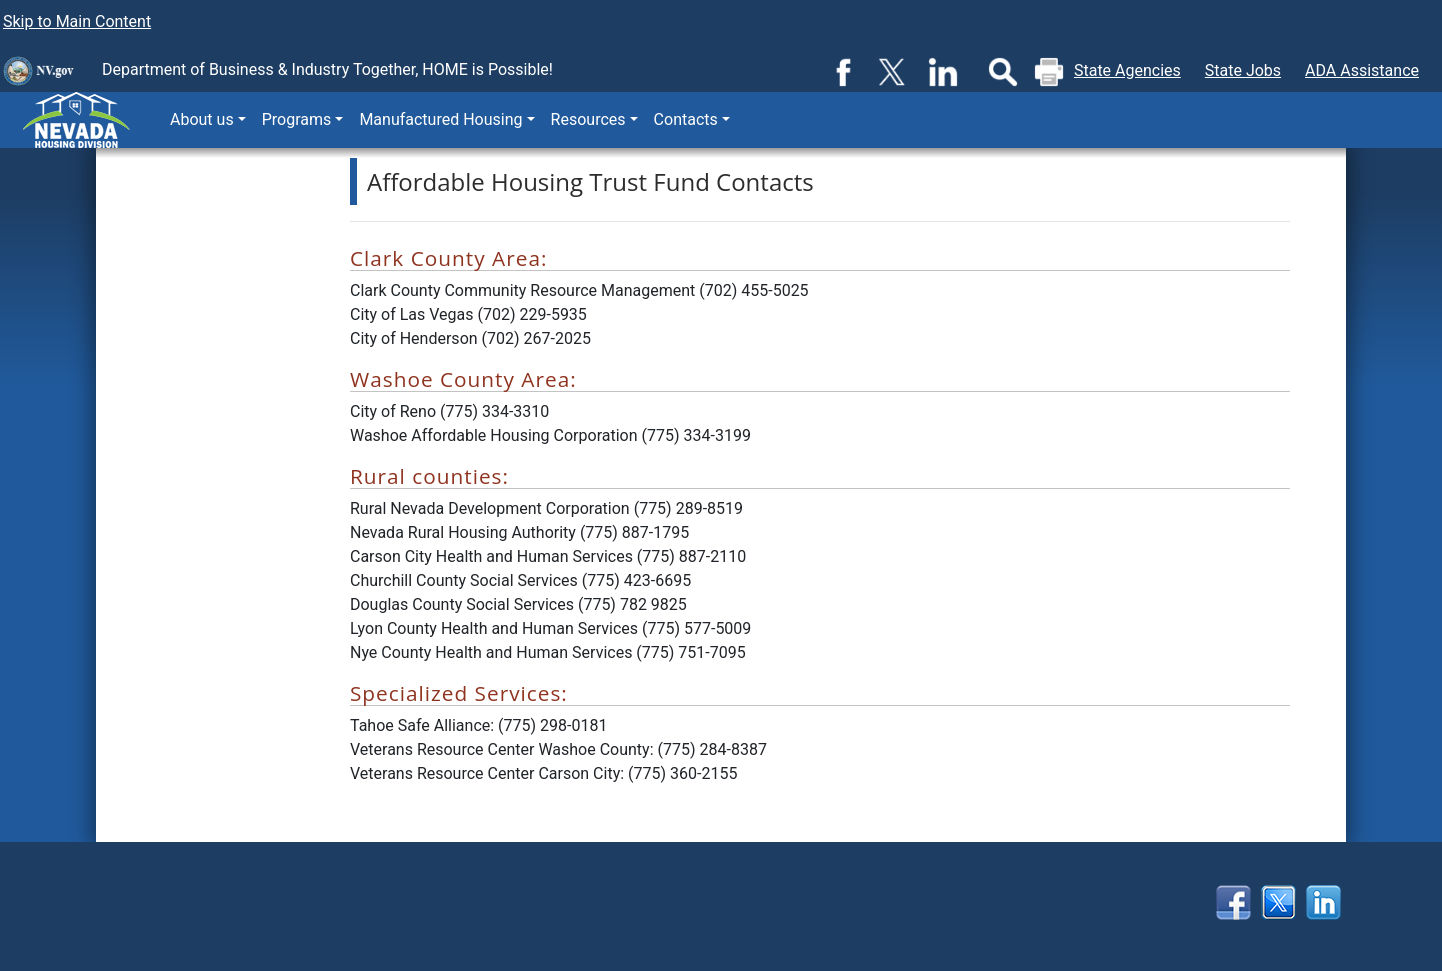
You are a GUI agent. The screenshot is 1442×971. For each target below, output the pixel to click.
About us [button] (202, 119)
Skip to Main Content (77, 21)
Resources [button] (588, 119)
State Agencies (1127, 70)
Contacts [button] (686, 119)
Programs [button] (297, 119)
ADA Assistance (1362, 70)
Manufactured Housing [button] (440, 119)
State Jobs (1243, 70)
